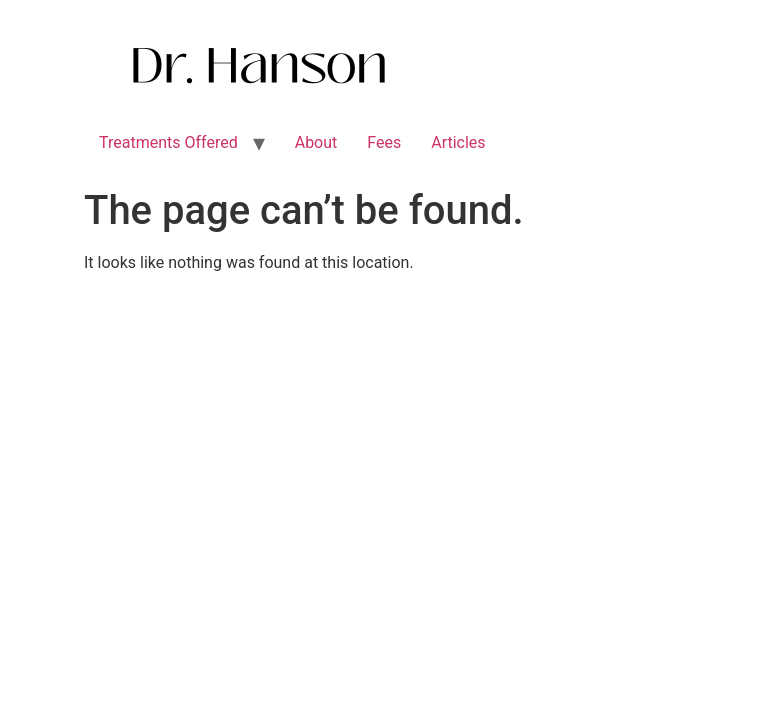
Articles (458, 142)
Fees (384, 142)
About (316, 142)
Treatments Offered (168, 142)
